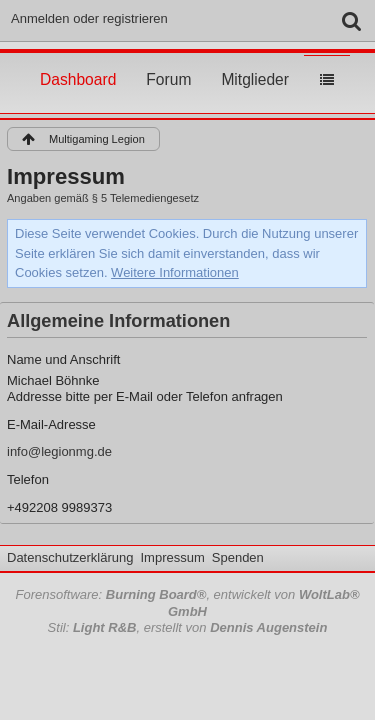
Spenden (238, 557)
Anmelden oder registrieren (89, 18)
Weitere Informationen (175, 272)
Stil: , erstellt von (188, 627)
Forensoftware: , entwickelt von (187, 603)
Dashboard (78, 61)
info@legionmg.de (59, 451)
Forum (168, 61)
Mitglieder (255, 61)
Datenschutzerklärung (70, 557)
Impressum (172, 557)
